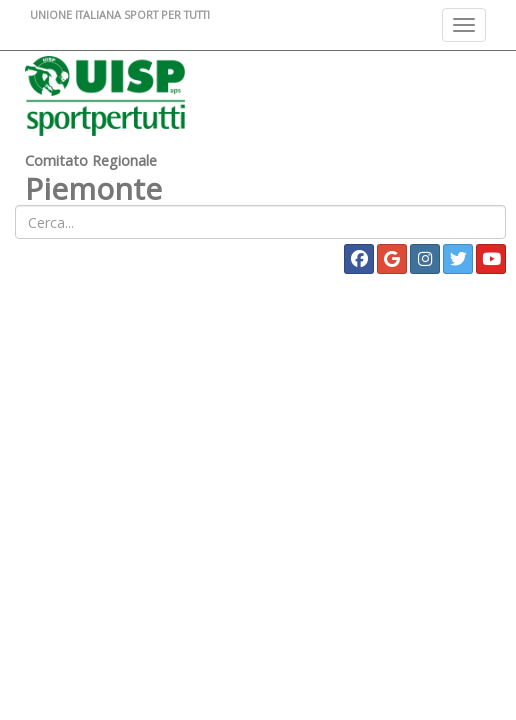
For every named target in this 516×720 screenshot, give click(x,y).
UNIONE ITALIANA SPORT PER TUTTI (120, 14)
